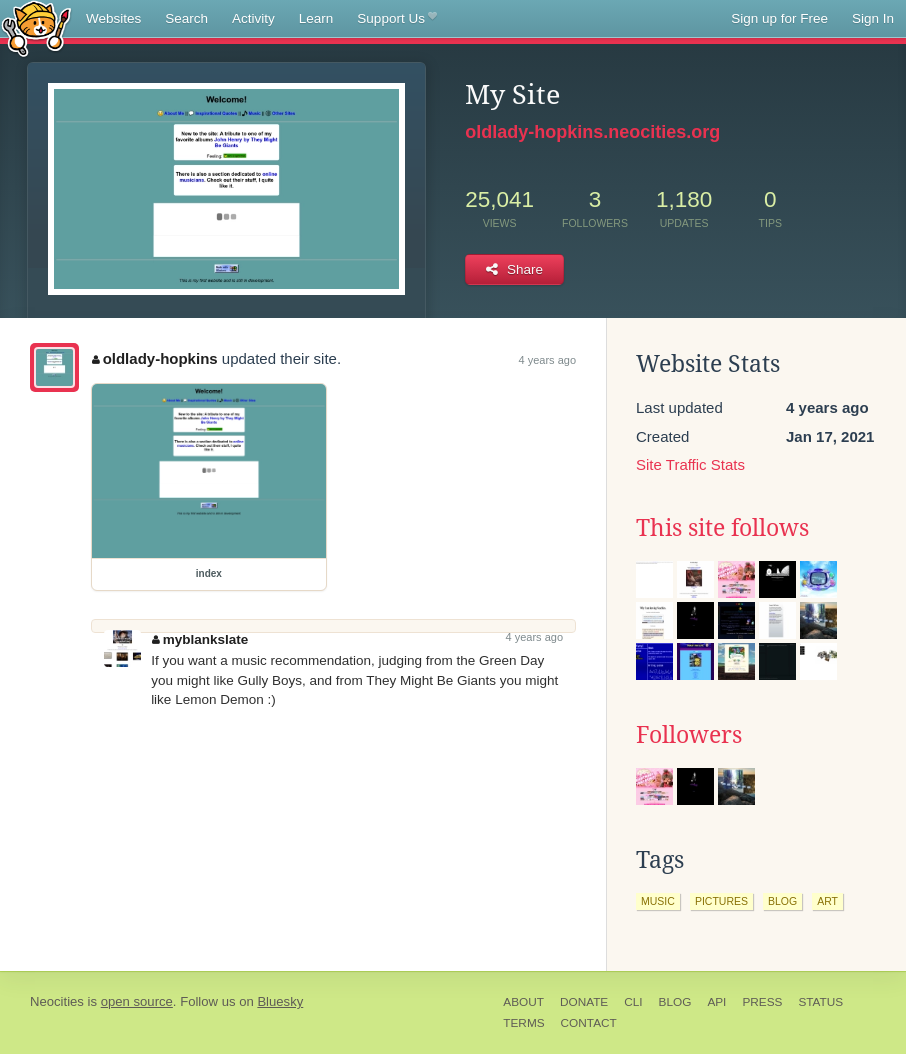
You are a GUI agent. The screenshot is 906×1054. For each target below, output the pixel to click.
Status (820, 1002)
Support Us (396, 19)
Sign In (873, 18)
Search (186, 18)
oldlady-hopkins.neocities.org (592, 132)
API (716, 1002)
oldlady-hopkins (155, 358)
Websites (113, 18)
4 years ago (547, 360)
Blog (675, 1002)
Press (762, 1002)
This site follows (722, 528)
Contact (589, 1023)
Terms (523, 1023)
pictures (721, 901)
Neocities (57, 1001)
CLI (633, 1002)
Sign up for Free (779, 18)
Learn (316, 18)
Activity (253, 18)
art (827, 901)
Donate (584, 1002)
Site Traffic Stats (690, 464)
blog (782, 901)
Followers (689, 735)
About (523, 1002)
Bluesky (280, 1001)
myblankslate (200, 639)
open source (137, 1001)
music (658, 901)
